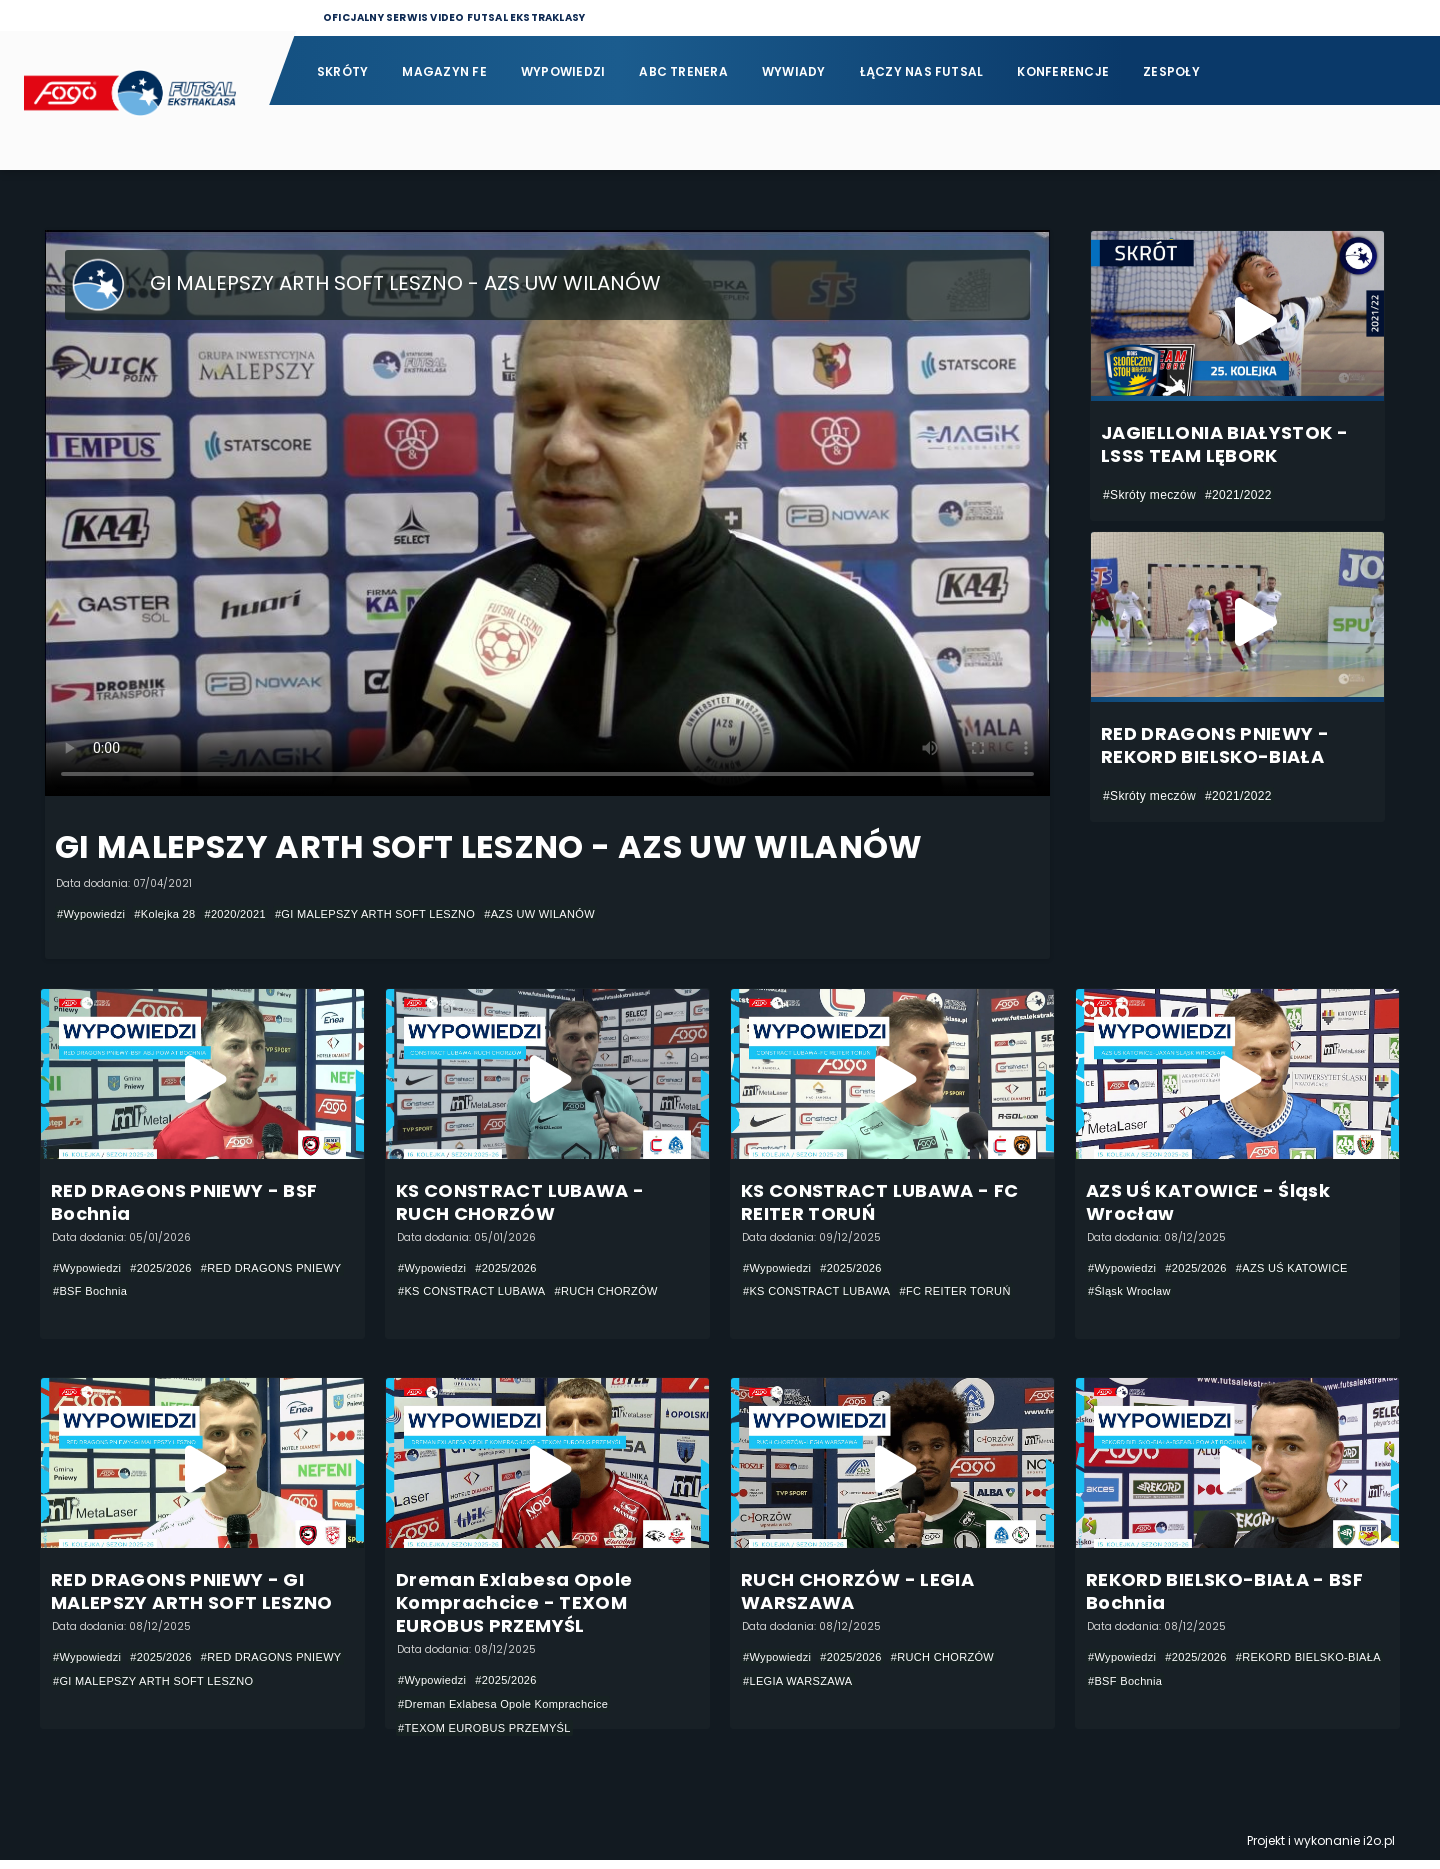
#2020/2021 (249, 914)
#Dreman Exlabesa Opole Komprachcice (512, 1712)
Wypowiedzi (563, 71)
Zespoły (1171, 71)
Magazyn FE (444, 71)
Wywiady (794, 71)
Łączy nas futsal (922, 71)
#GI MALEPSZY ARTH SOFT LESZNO (401, 914)
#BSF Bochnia (255, 1293)
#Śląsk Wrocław (1133, 1293)
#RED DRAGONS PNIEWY (129, 1293)
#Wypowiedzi (94, 914)
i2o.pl (1379, 1849)
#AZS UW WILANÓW (579, 914)
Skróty (342, 71)
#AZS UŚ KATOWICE (1308, 1269)
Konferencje (1063, 71)
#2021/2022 (1238, 495)
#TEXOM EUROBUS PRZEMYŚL (492, 1736)
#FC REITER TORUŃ (973, 1293)
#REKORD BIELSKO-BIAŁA (1167, 1689)
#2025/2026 (169, 1269)
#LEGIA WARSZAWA (802, 1689)
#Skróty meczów (1149, 495)
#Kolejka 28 (173, 914)
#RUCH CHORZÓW (624, 1293)
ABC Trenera (683, 71)
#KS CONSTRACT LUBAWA (478, 1293)
